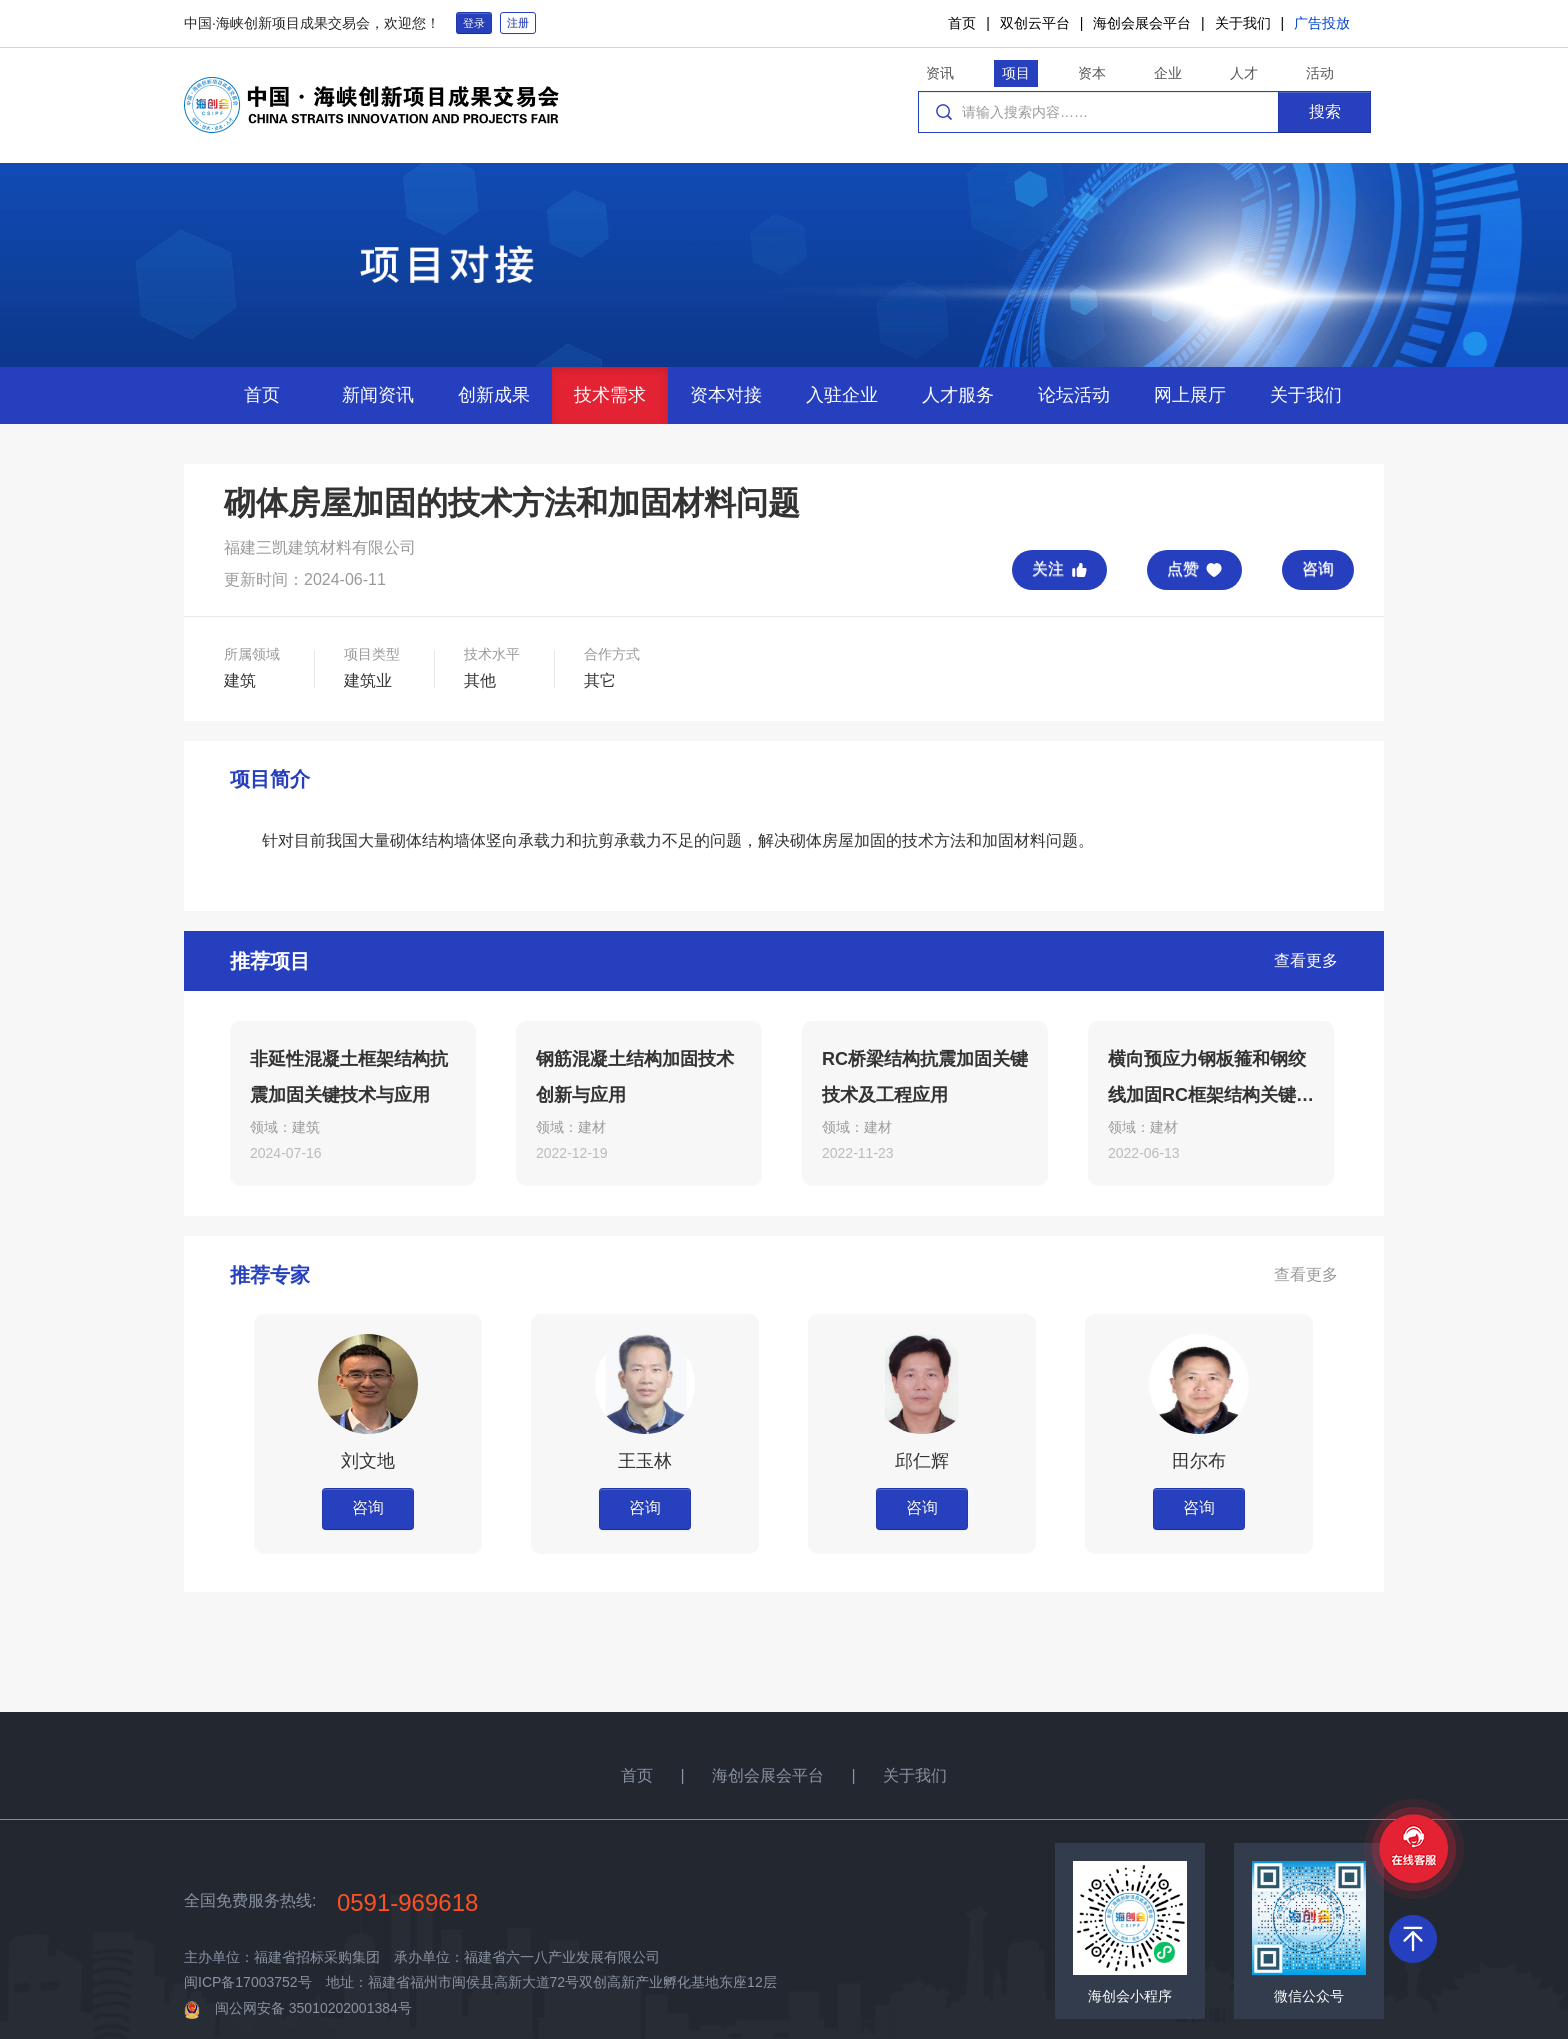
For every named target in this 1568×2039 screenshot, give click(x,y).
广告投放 (1322, 23)
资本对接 (726, 395)
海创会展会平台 (1142, 23)
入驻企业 (842, 395)
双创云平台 (1035, 23)
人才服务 (958, 395)
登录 (474, 23)
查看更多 (1306, 960)
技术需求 (610, 395)
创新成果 (494, 395)
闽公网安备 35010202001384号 (313, 2008)
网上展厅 (1190, 395)
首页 (962, 23)
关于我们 (1243, 23)
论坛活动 (1074, 395)
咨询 (1318, 568)
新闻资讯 (378, 395)
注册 (518, 23)
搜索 (1325, 111)
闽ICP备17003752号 (248, 1982)
